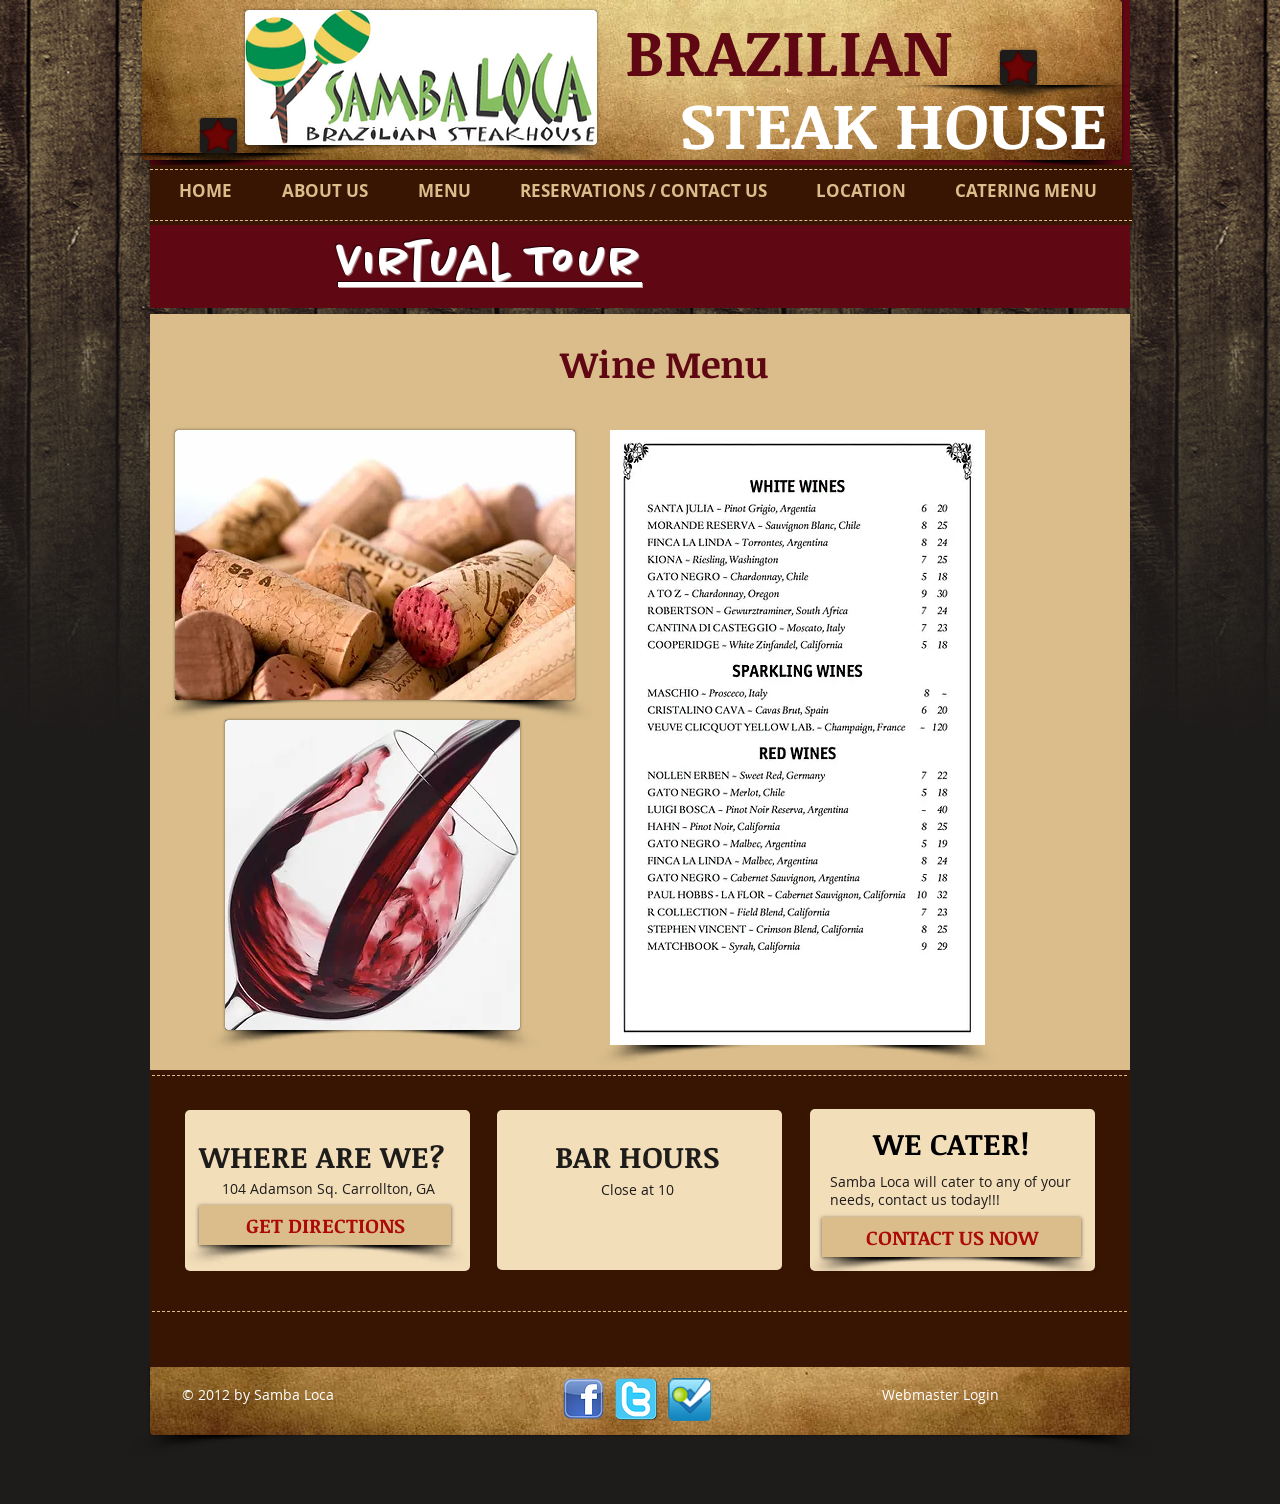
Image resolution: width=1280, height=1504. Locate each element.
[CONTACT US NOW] (951, 1237)
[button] (797, 737)
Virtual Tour (490, 264)
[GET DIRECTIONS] (325, 1225)
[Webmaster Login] (940, 1395)
